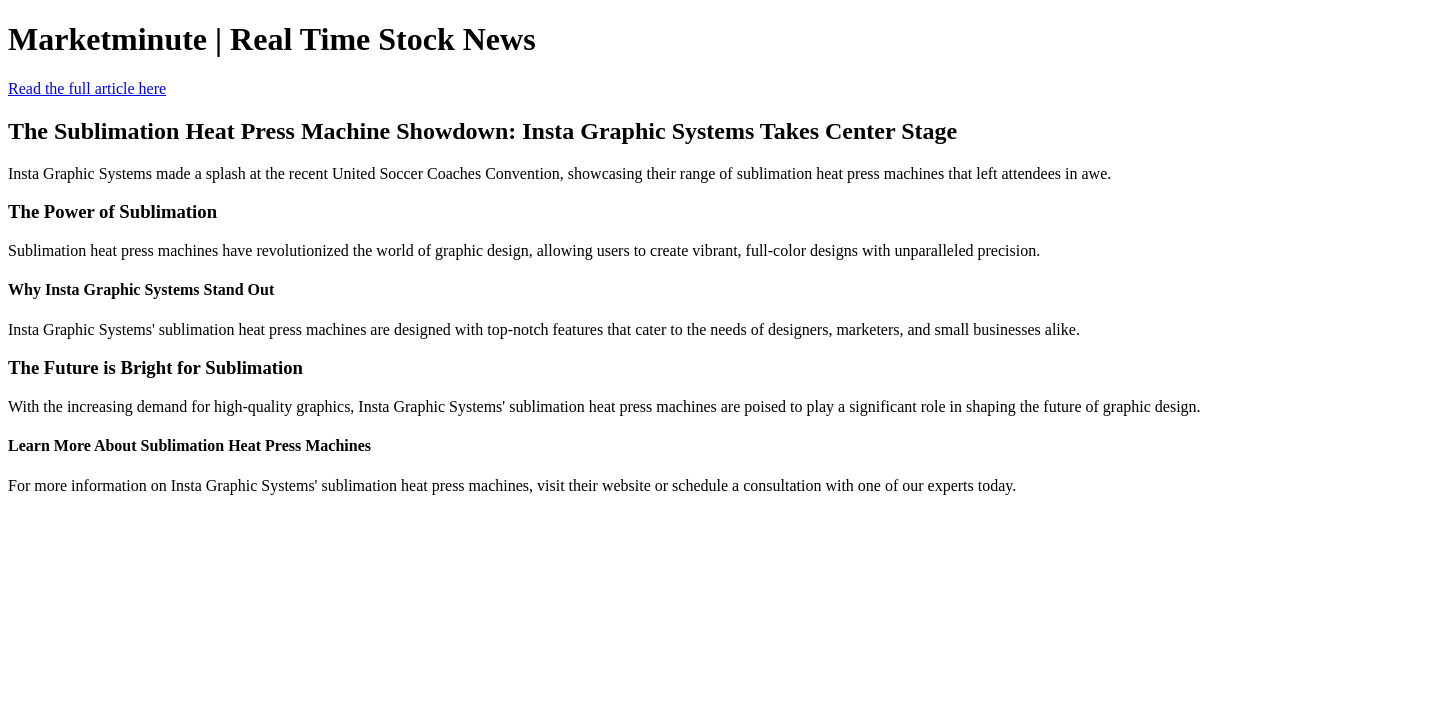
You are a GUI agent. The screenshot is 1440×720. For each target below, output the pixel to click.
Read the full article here (87, 88)
